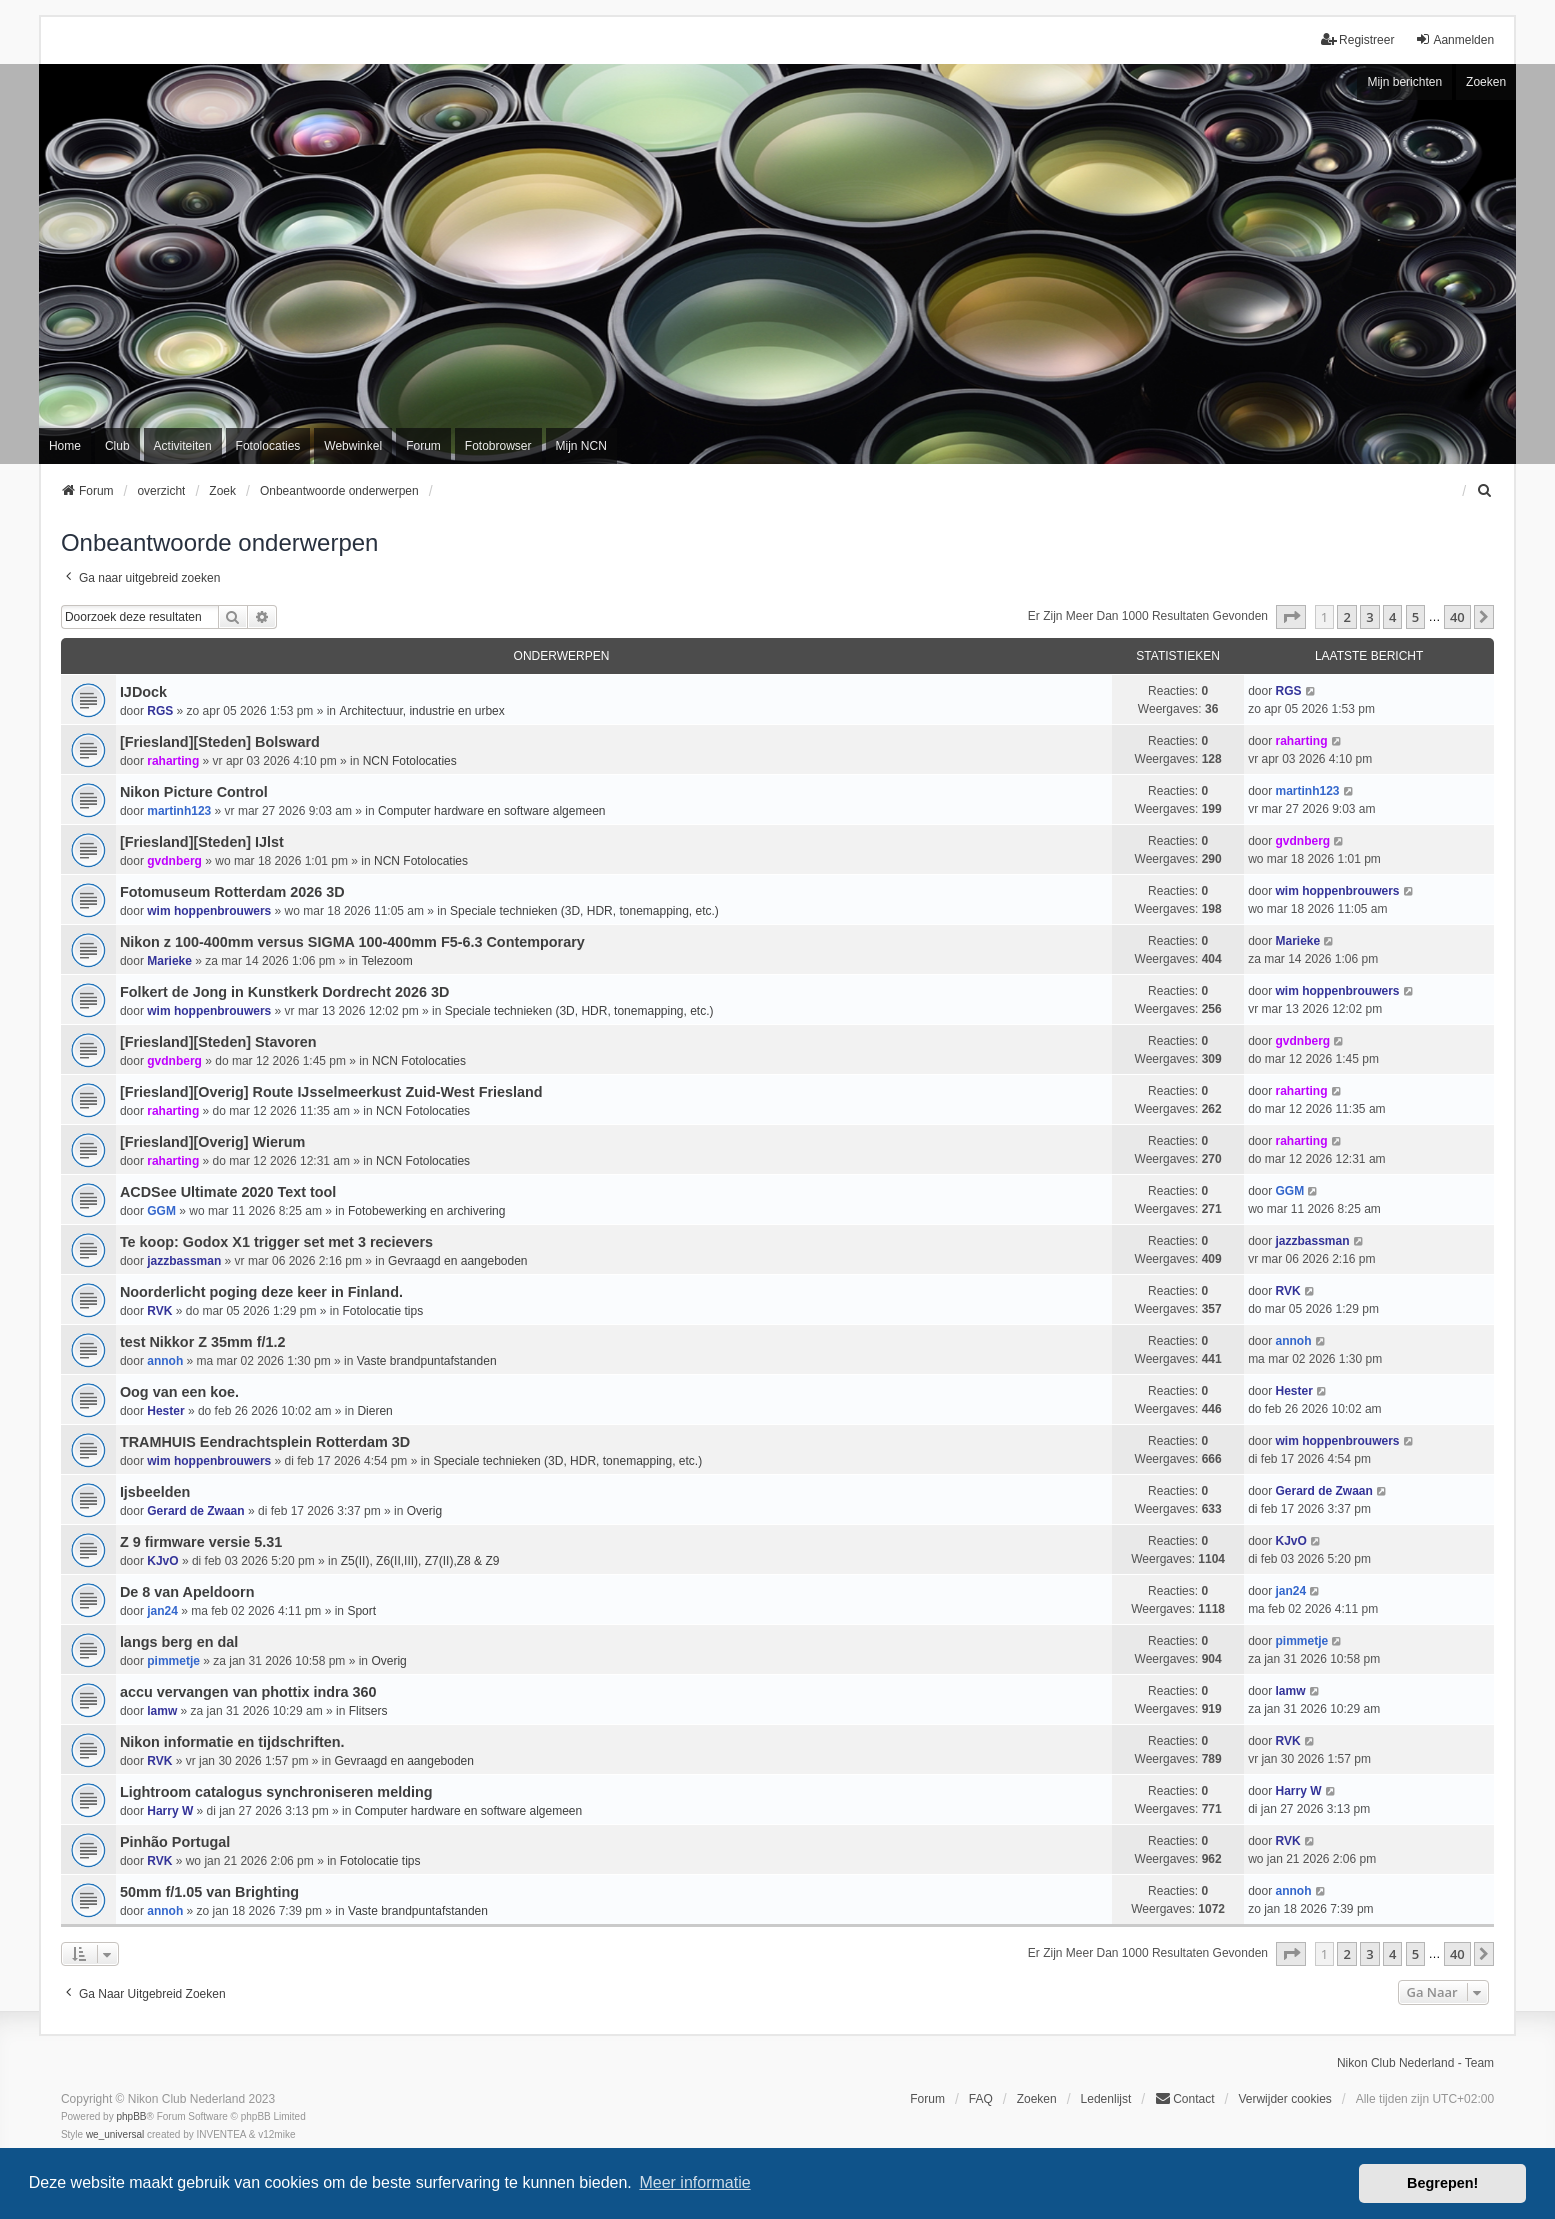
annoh (165, 1361)
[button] (1291, 617)
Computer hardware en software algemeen (491, 811)
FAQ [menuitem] (981, 2099)
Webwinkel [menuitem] (353, 446)
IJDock (143, 692)
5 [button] (1415, 617)
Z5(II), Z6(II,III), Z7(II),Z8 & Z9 (420, 1561)
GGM (161, 1211)
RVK (159, 1311)
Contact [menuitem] (1184, 2098)
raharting (173, 761)
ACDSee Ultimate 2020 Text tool (228, 1192)
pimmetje (173, 1661)
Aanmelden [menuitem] (1454, 39)
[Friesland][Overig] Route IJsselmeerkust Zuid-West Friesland (331, 1092)
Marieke (169, 961)
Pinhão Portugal (175, 1842)
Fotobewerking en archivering (426, 1211)
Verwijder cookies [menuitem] (1284, 2099)
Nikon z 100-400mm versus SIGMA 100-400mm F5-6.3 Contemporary (352, 942)
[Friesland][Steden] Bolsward (220, 742)
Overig (424, 1511)
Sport (361, 1611)
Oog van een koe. (179, 1392)
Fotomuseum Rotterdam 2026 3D (232, 892)
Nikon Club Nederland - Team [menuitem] (1415, 2063)
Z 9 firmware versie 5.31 (201, 1542)
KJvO (162, 1561)
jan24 (162, 1611)
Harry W (170, 1811)
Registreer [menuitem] (1357, 39)
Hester (165, 1411)
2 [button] (1346, 617)
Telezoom (386, 961)
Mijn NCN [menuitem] (581, 446)
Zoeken (1486, 82)
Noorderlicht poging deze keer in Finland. (261, 1292)
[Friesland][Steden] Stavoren (218, 1042)
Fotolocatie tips (382, 1311)
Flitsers (368, 1711)
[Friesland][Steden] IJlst (202, 842)
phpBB (131, 2116)
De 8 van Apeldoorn (187, 1592)
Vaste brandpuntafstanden (427, 1361)
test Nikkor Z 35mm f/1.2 (203, 1342)
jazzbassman (184, 1261)
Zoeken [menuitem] (1037, 2099)
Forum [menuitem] (423, 446)
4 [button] (1392, 617)
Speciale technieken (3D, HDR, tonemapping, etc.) (584, 911)
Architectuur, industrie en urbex (421, 711)
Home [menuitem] (65, 446)
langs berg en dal (179, 1642)
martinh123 (179, 811)
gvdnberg (174, 861)
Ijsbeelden (155, 1492)
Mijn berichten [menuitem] (1404, 82)
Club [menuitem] (117, 446)
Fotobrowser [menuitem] (498, 446)
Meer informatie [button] (694, 2182)
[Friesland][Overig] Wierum (212, 1142)
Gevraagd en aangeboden (457, 1261)
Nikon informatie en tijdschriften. (232, 1742)
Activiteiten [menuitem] (183, 446)
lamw (162, 1711)
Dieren (374, 1411)
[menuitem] (1485, 491)
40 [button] (1457, 617)
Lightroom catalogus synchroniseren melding (276, 1792)
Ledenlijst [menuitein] (1106, 2099)
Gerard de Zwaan (195, 1511)
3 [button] (1369, 617)
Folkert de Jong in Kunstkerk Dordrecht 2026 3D (284, 992)
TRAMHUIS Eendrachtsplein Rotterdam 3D (265, 1442)
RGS (160, 711)
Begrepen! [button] (1442, 2183)
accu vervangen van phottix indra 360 (248, 1692)
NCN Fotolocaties (410, 761)
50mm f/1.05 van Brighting (209, 1892)
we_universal (115, 2134)
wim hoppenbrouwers (209, 911)
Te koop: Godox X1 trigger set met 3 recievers (276, 1242)
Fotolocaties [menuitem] (268, 446)
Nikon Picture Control (194, 792)
